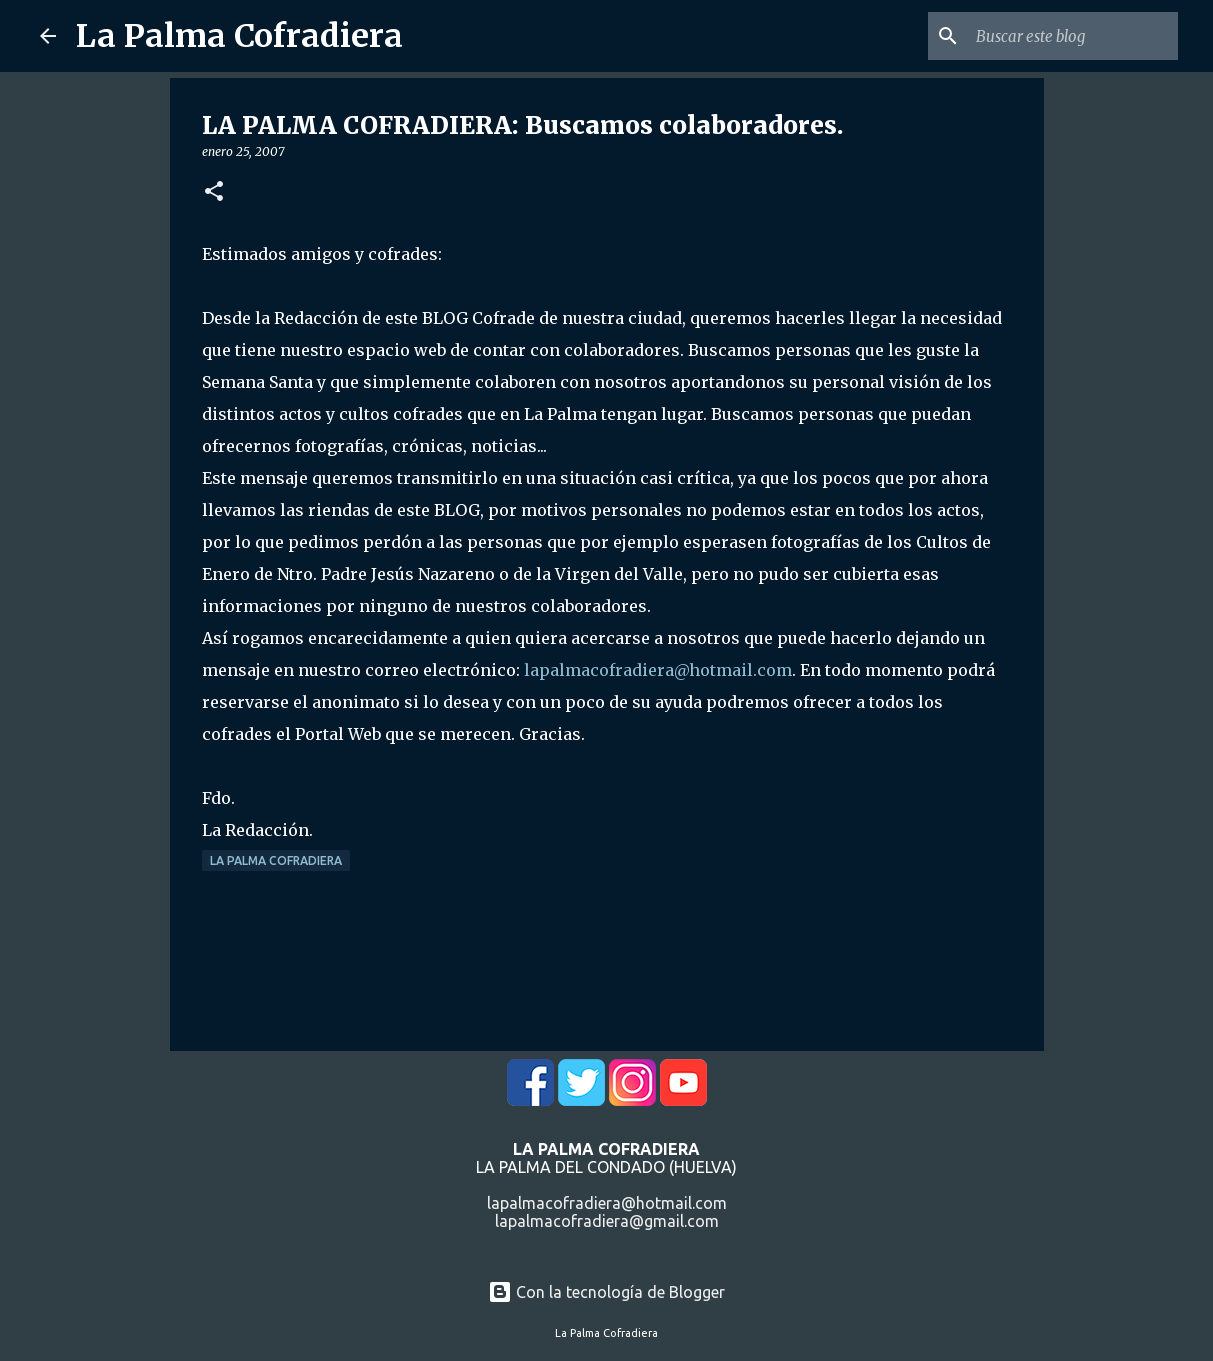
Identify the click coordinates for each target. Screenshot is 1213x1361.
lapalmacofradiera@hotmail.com (658, 670)
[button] (214, 192)
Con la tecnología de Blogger (606, 1292)
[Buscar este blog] (1073, 36)
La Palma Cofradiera (239, 36)
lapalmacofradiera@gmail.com (607, 1221)
